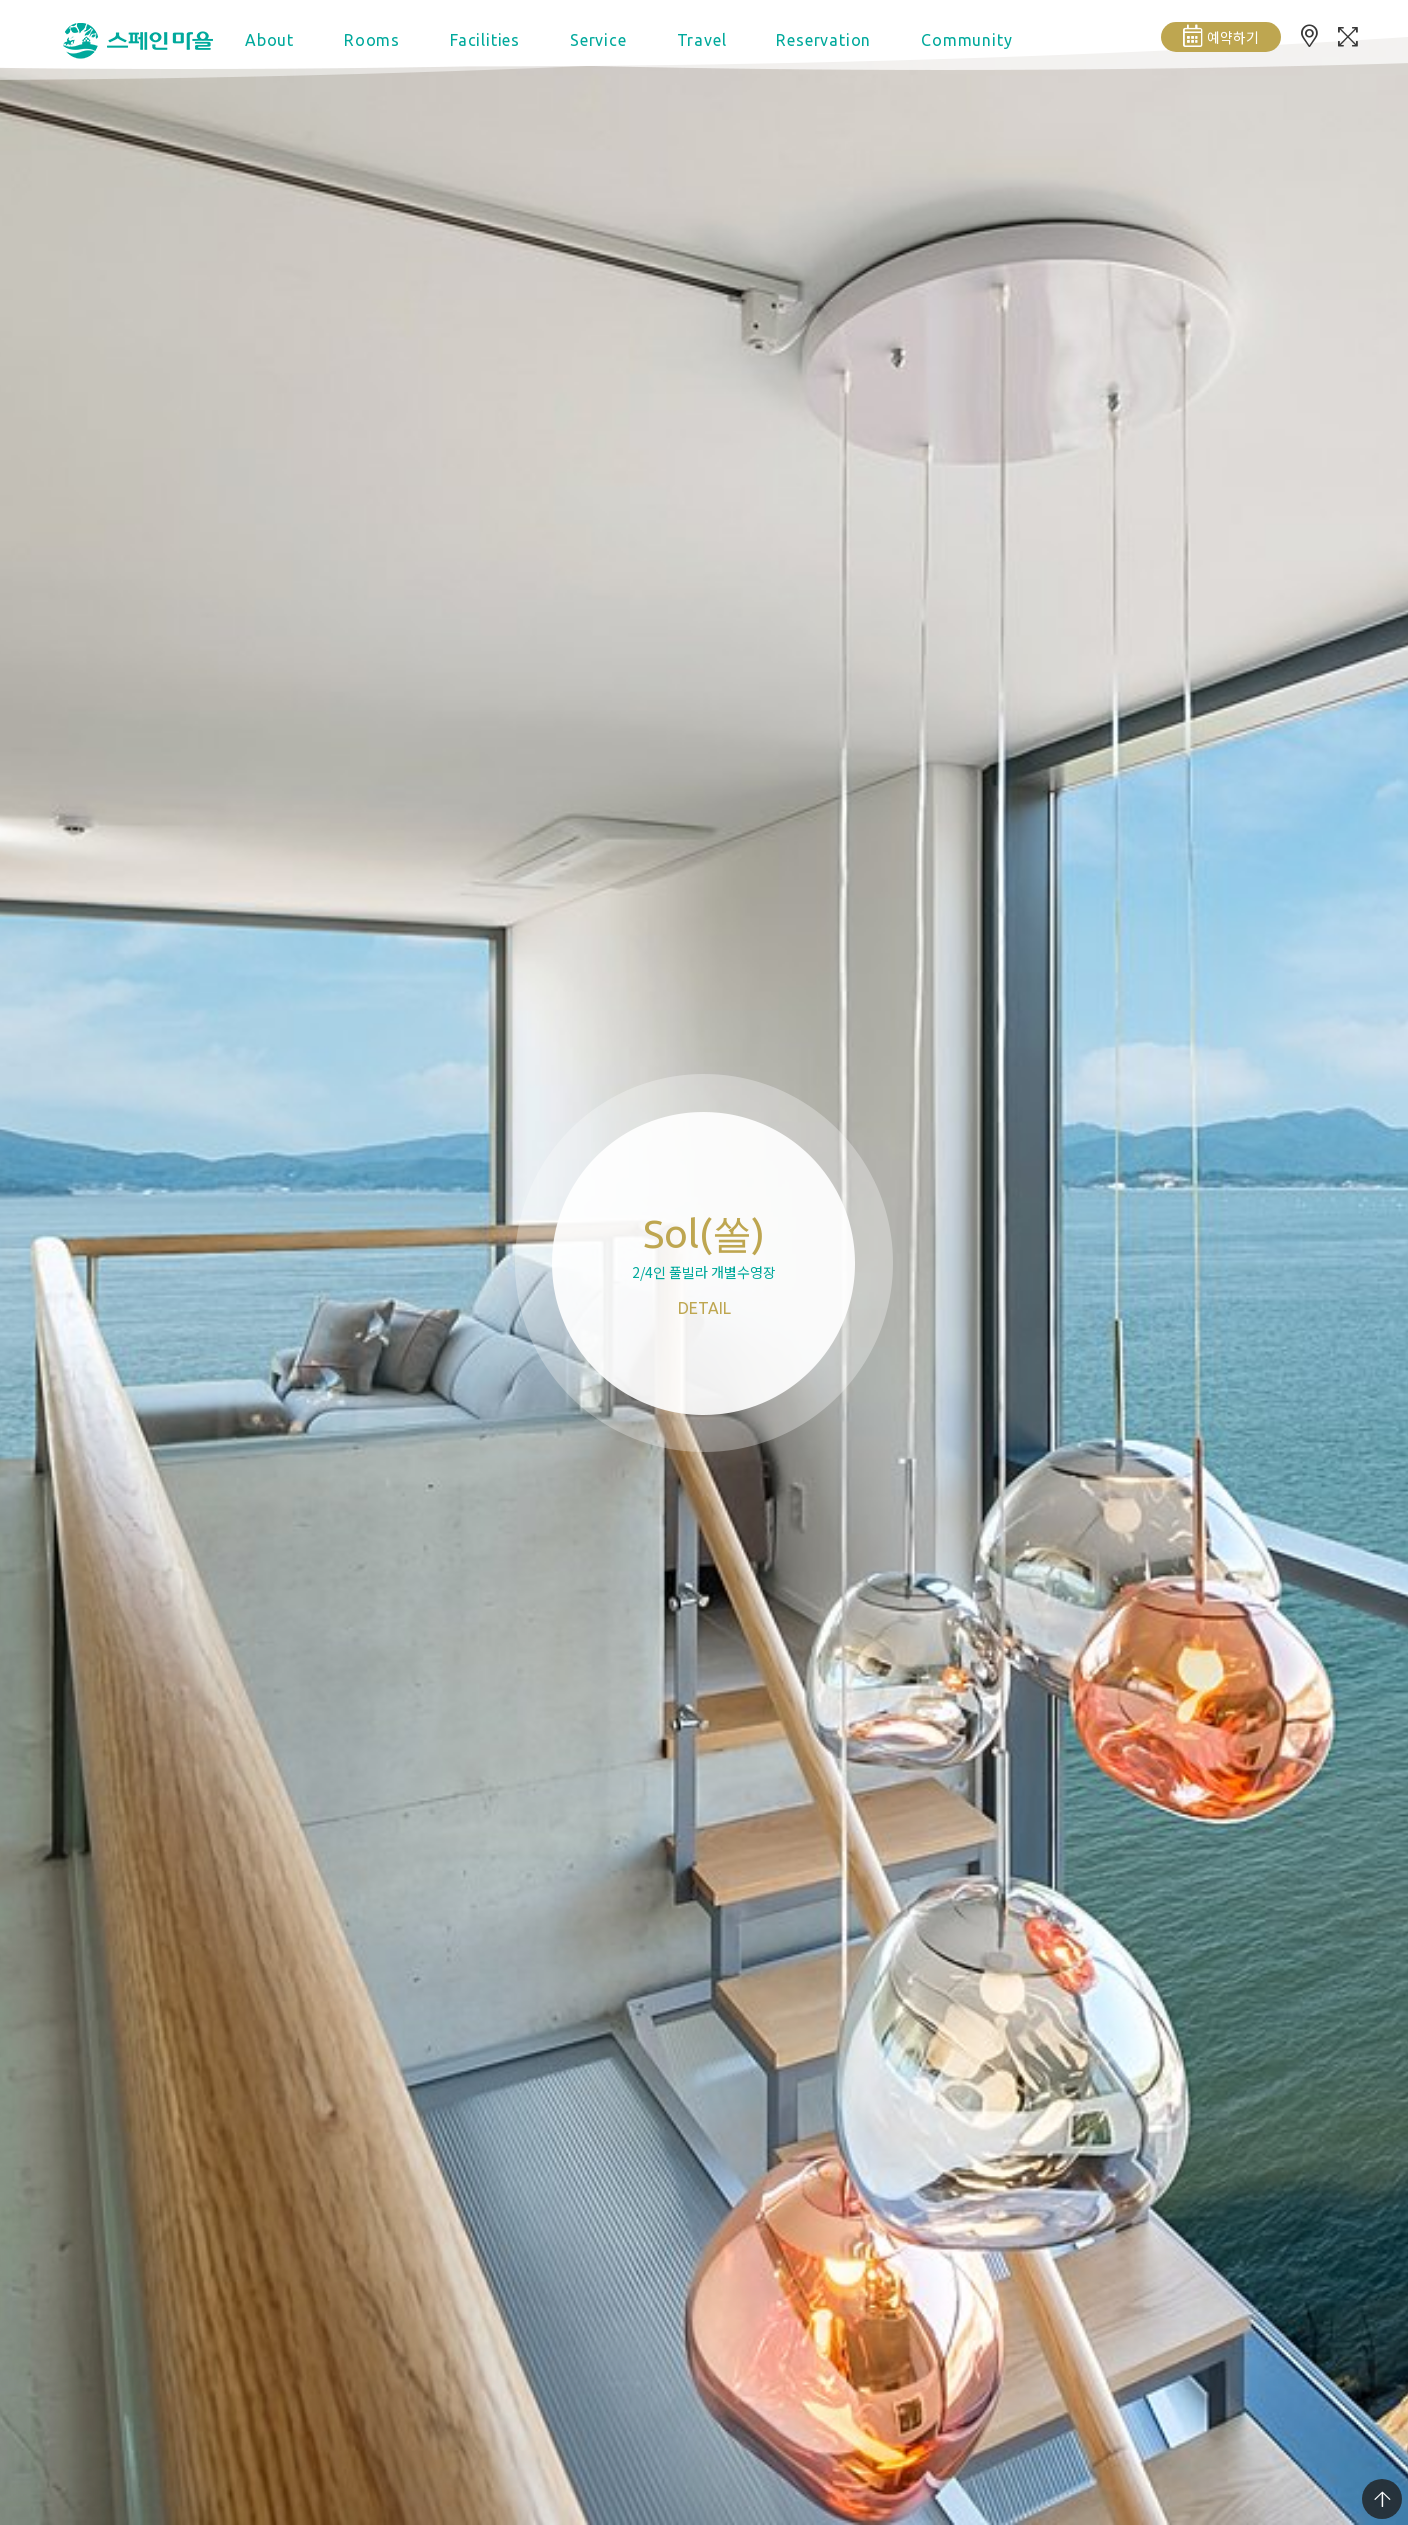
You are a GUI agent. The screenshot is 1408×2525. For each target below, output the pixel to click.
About (269, 40)
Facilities (485, 40)
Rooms (372, 40)
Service (598, 40)
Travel (702, 40)
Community (966, 40)
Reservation (823, 40)
